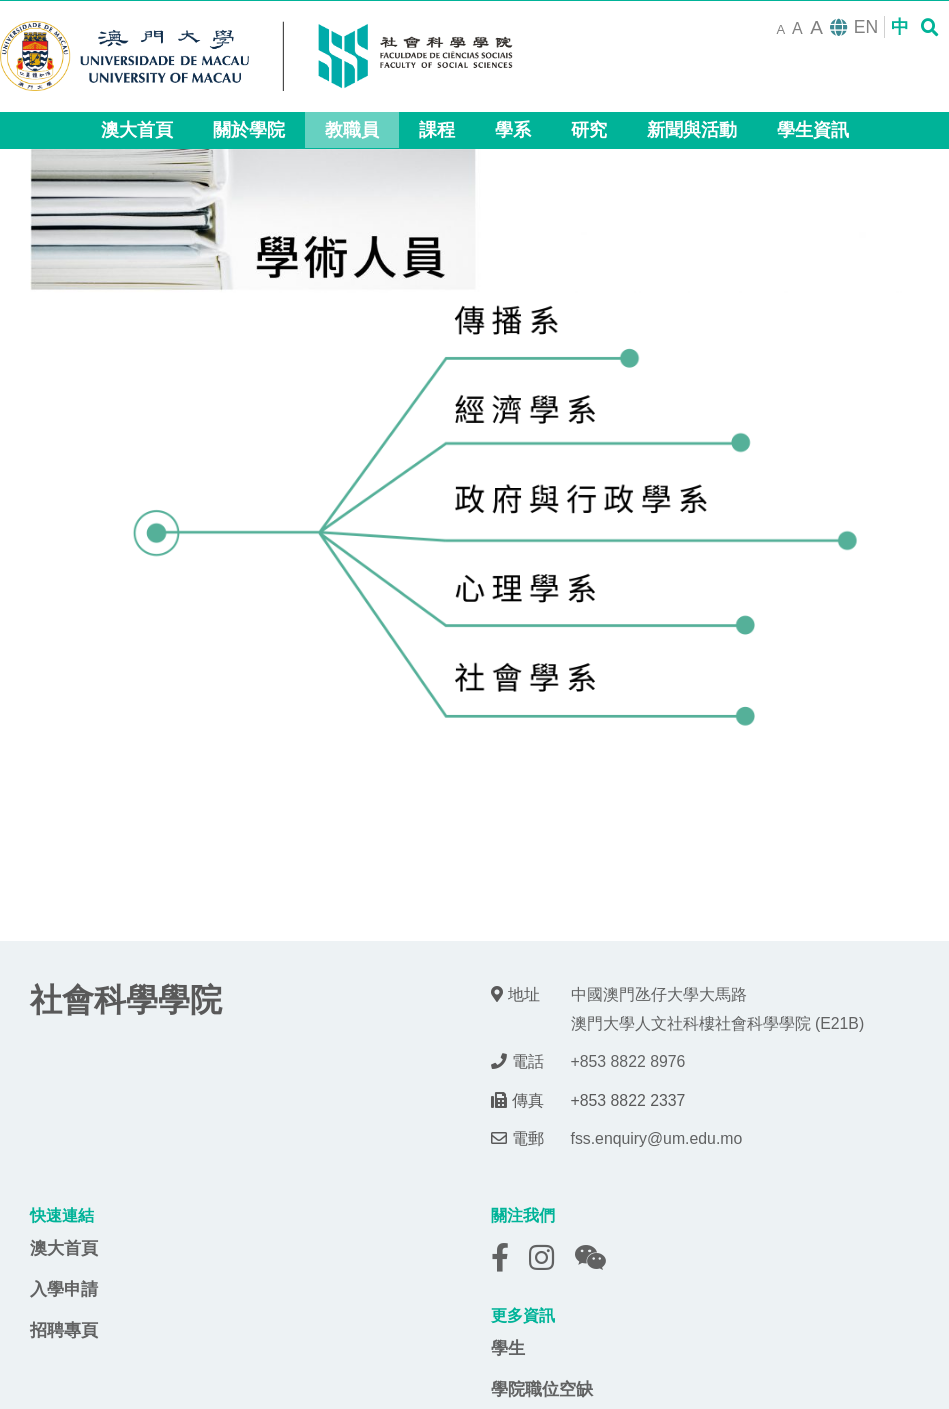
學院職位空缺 (542, 1389)
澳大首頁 (64, 1248)
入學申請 (64, 1289)
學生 (508, 1348)
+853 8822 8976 (628, 1061)
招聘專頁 (64, 1330)
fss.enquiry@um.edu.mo (657, 1138)
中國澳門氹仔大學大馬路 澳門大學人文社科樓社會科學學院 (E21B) (718, 1009)
